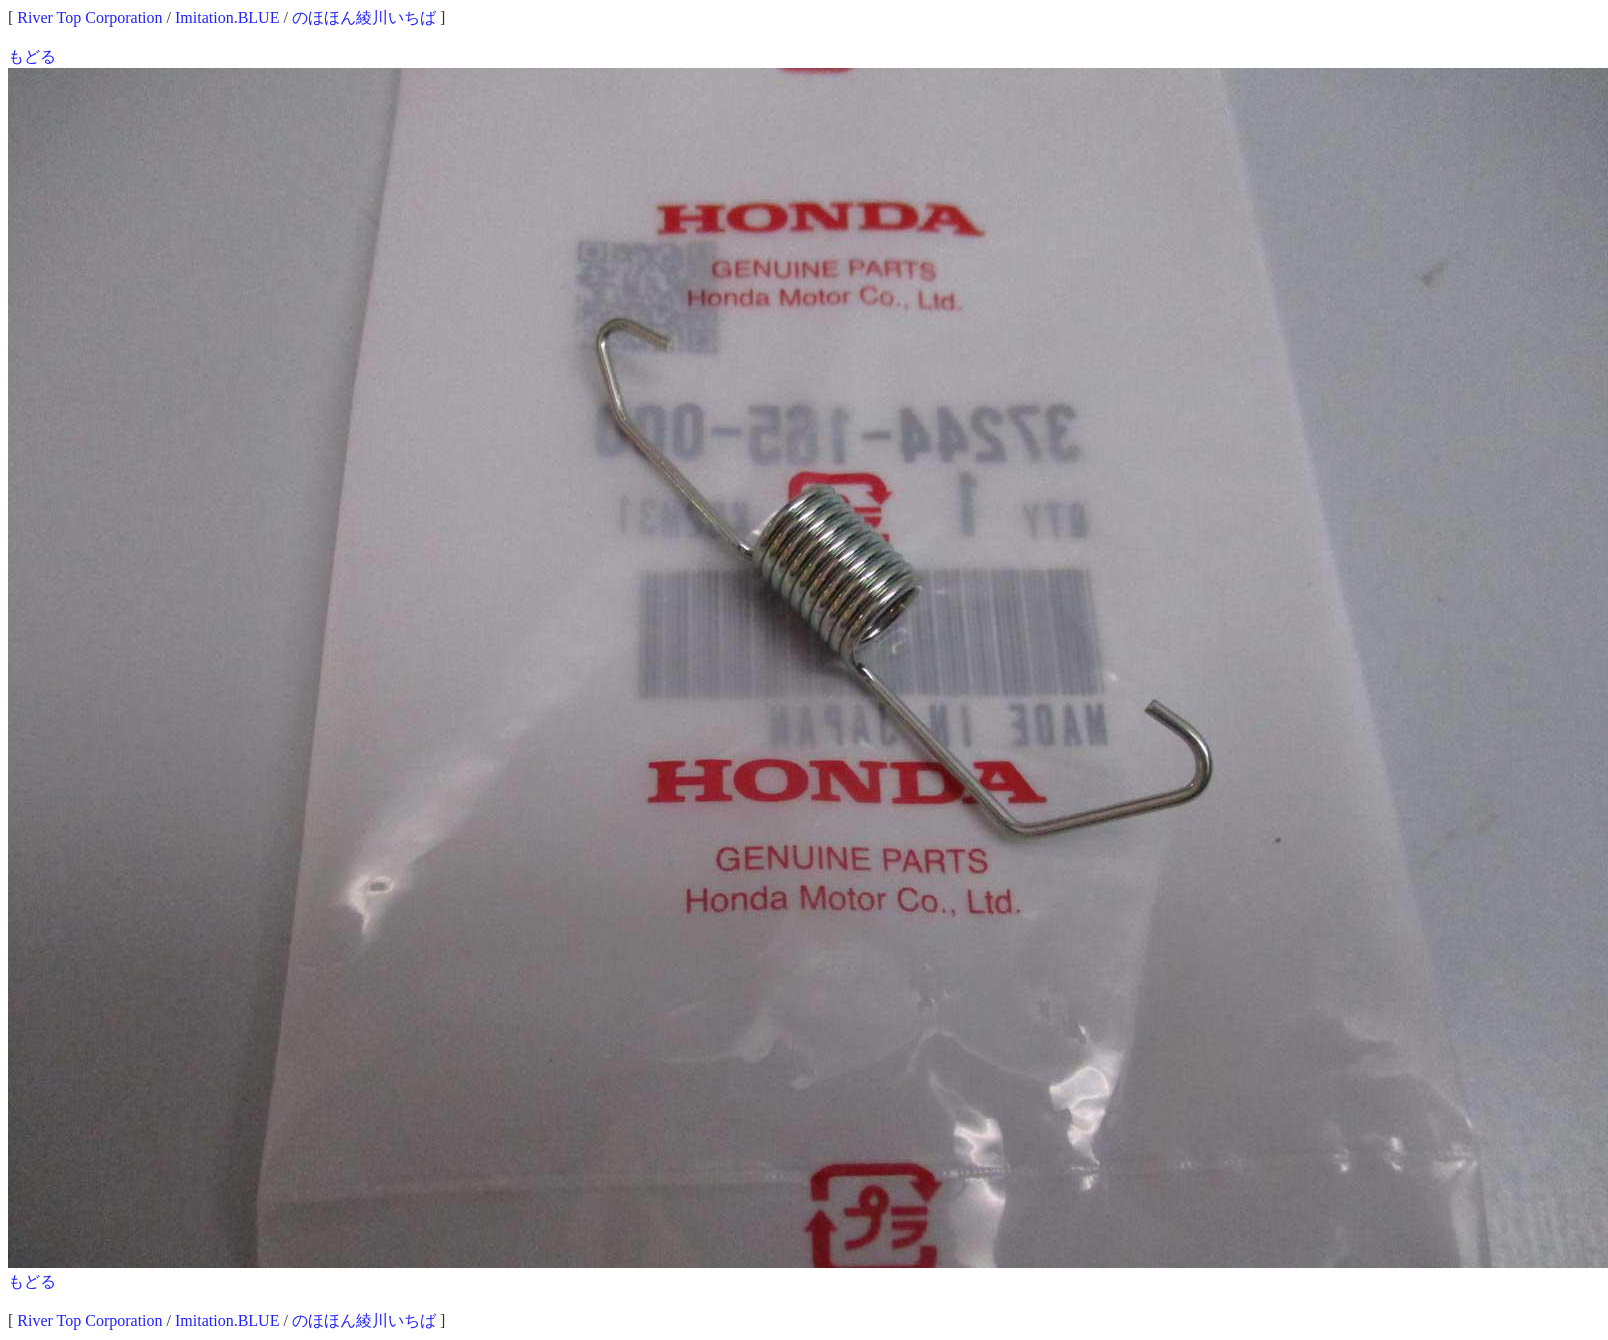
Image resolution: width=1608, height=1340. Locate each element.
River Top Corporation (89, 17)
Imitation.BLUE (227, 17)
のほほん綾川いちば (364, 17)
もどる (32, 56)
